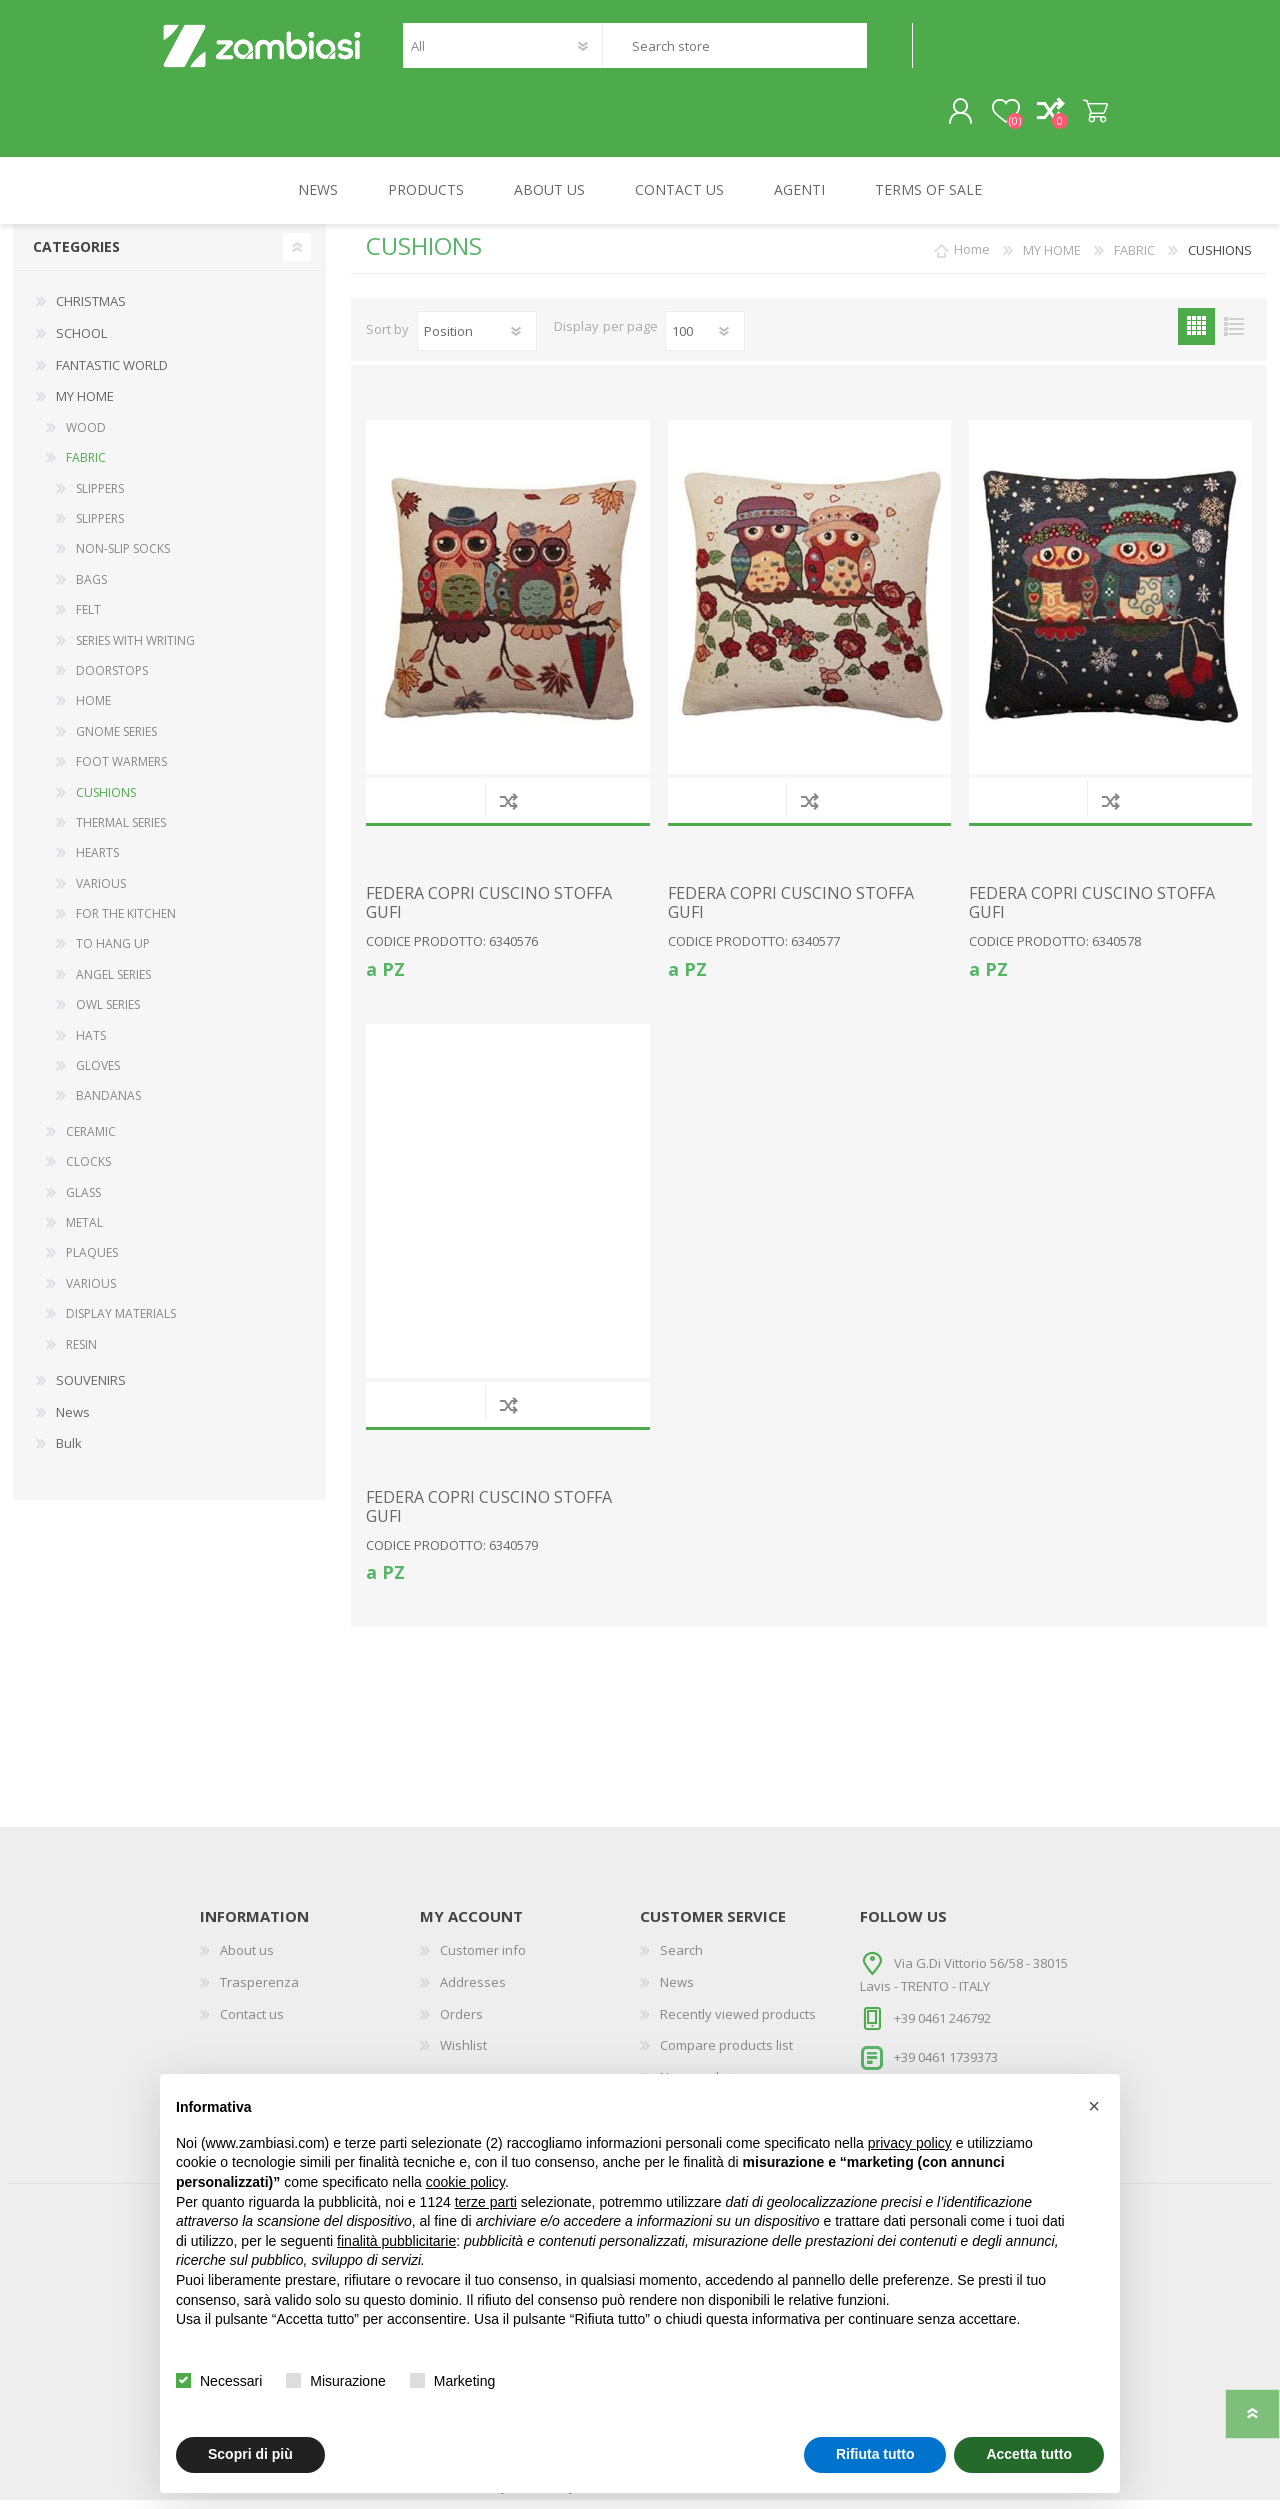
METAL (84, 1231)
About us (247, 1960)
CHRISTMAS (91, 311)
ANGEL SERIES (113, 983)
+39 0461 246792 (942, 2027)
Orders (461, 2023)
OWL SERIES (108, 1013)
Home (972, 259)
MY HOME (85, 405)
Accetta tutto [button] (1029, 2454)
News (73, 1421)
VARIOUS (101, 892)
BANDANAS (108, 1105)
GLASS (83, 1201)
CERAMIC (91, 1140)
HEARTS (97, 861)
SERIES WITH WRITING (135, 649)
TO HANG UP (113, 953)
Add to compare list (508, 809)
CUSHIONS (106, 801)
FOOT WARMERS (121, 770)
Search (889, 50)
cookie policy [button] (465, 2182)
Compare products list (726, 2054)
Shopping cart (1082, 117)
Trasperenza (259, 1991)
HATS (91, 1044)
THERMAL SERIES (121, 831)
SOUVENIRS (91, 1389)
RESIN (81, 1353)
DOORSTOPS (112, 679)
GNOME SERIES (116, 740)
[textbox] (734, 50)
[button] (1094, 2106)
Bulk (69, 1452)
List (1233, 335)
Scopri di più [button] (250, 2454)
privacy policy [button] (910, 2143)
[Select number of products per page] (705, 340)
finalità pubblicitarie (396, 2241)
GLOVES (98, 1074)
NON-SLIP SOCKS (123, 558)
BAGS (91, 588)
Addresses (473, 1991)
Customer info (483, 1960)
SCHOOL (81, 342)
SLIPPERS (100, 497)
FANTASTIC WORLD (112, 374)
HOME (93, 709)
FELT (88, 618)
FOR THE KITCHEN (126, 922)
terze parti (486, 2202)
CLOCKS (88, 1170)
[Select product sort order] (477, 340)
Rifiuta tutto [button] (875, 2454)
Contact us (252, 2023)
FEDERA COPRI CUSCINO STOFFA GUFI (489, 912)
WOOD (86, 436)
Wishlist (463, 2054)
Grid (1196, 335)
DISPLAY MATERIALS (121, 1322)
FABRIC (86, 466)
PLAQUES (92, 1262)
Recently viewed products (738, 2023)
